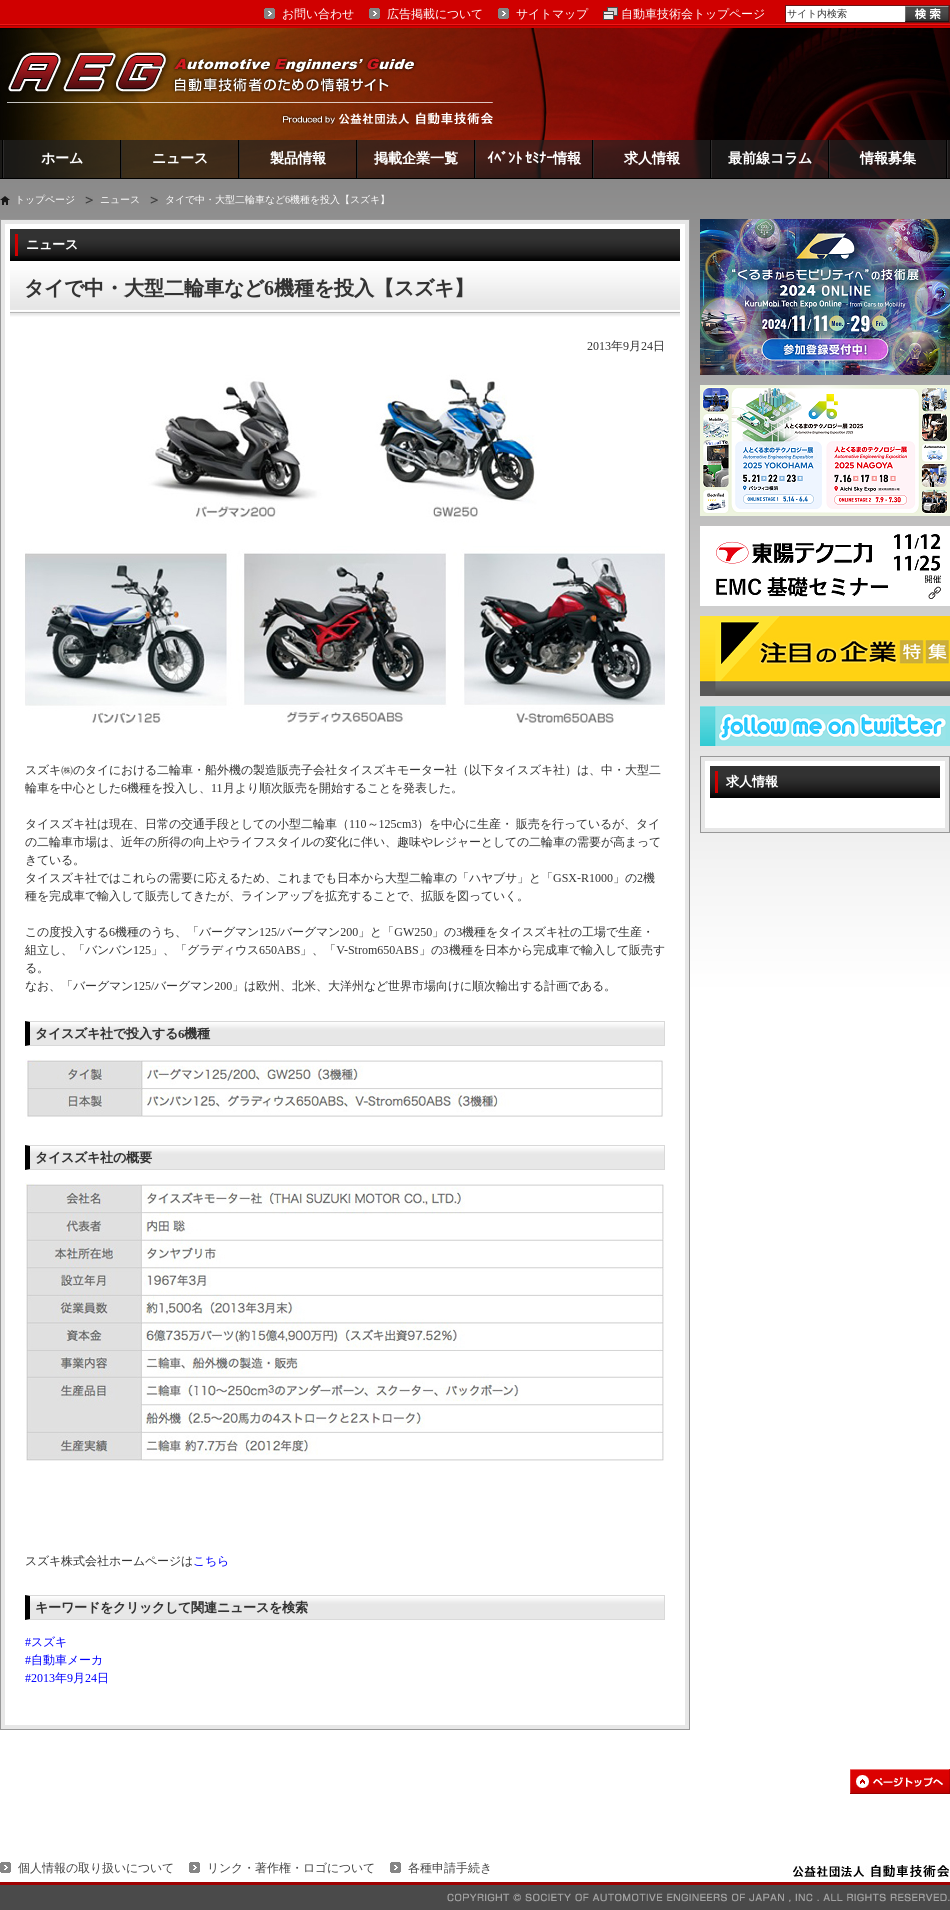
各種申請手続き (450, 1868)
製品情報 (298, 158)
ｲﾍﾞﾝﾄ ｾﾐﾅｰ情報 (534, 158)
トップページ (45, 199)
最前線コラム (770, 158)
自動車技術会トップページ (693, 14)
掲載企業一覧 (416, 158)
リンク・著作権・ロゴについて (291, 1868)
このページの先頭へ (900, 1781)
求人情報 (652, 158)
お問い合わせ (318, 14)
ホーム (62, 158)
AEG (224, 83)
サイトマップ (552, 14)
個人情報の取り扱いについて (96, 1868)
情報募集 (888, 158)
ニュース (180, 158)
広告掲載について (435, 14)
